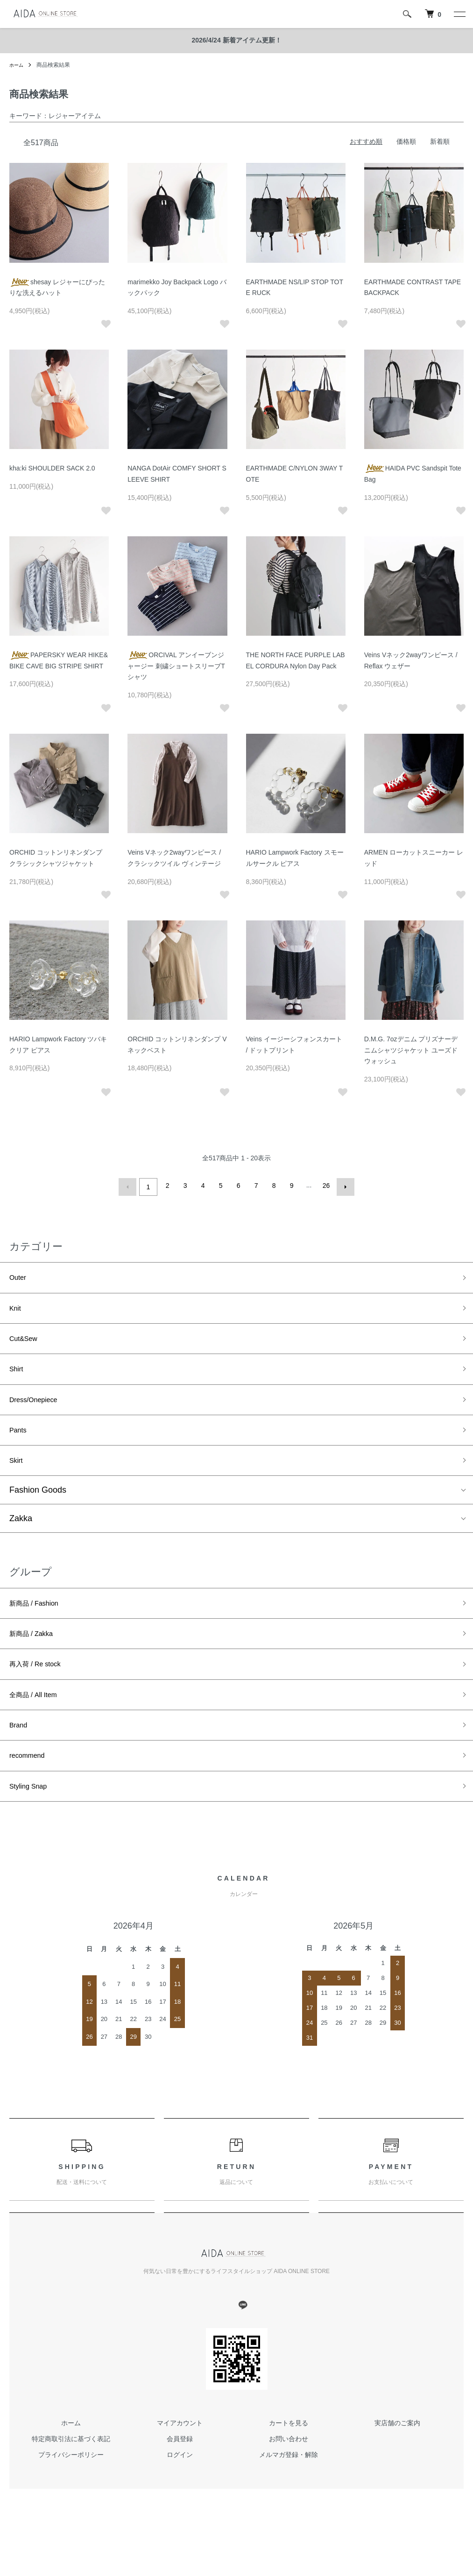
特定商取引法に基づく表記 (71, 2477)
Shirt (18, 1376)
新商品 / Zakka (36, 1655)
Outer (19, 1276)
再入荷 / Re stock (41, 1689)
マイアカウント (180, 2461)
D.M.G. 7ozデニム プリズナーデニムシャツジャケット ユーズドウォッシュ (411, 1050)
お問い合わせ (288, 2477)
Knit (16, 1309)
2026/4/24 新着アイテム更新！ (236, 40)
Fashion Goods (37, 1507)
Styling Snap (32, 1822)
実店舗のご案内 (397, 2461)
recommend (31, 1789)
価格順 (406, 141)
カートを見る (288, 2461)
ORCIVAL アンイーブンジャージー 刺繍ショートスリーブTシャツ (176, 666)
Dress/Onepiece (39, 1410)
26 (325, 1185)
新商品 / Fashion (40, 1622)
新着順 (440, 141)
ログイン (180, 2493)
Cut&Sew (26, 1343)
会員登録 (180, 2477)
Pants (20, 1443)
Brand (20, 1756)
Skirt (17, 1476)
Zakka (20, 1536)
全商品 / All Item (39, 1722)
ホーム (17, 65)
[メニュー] (459, 14)
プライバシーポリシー (71, 2493)
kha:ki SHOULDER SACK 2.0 (52, 468)
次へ (342, 1185)
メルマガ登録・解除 (288, 2493)
